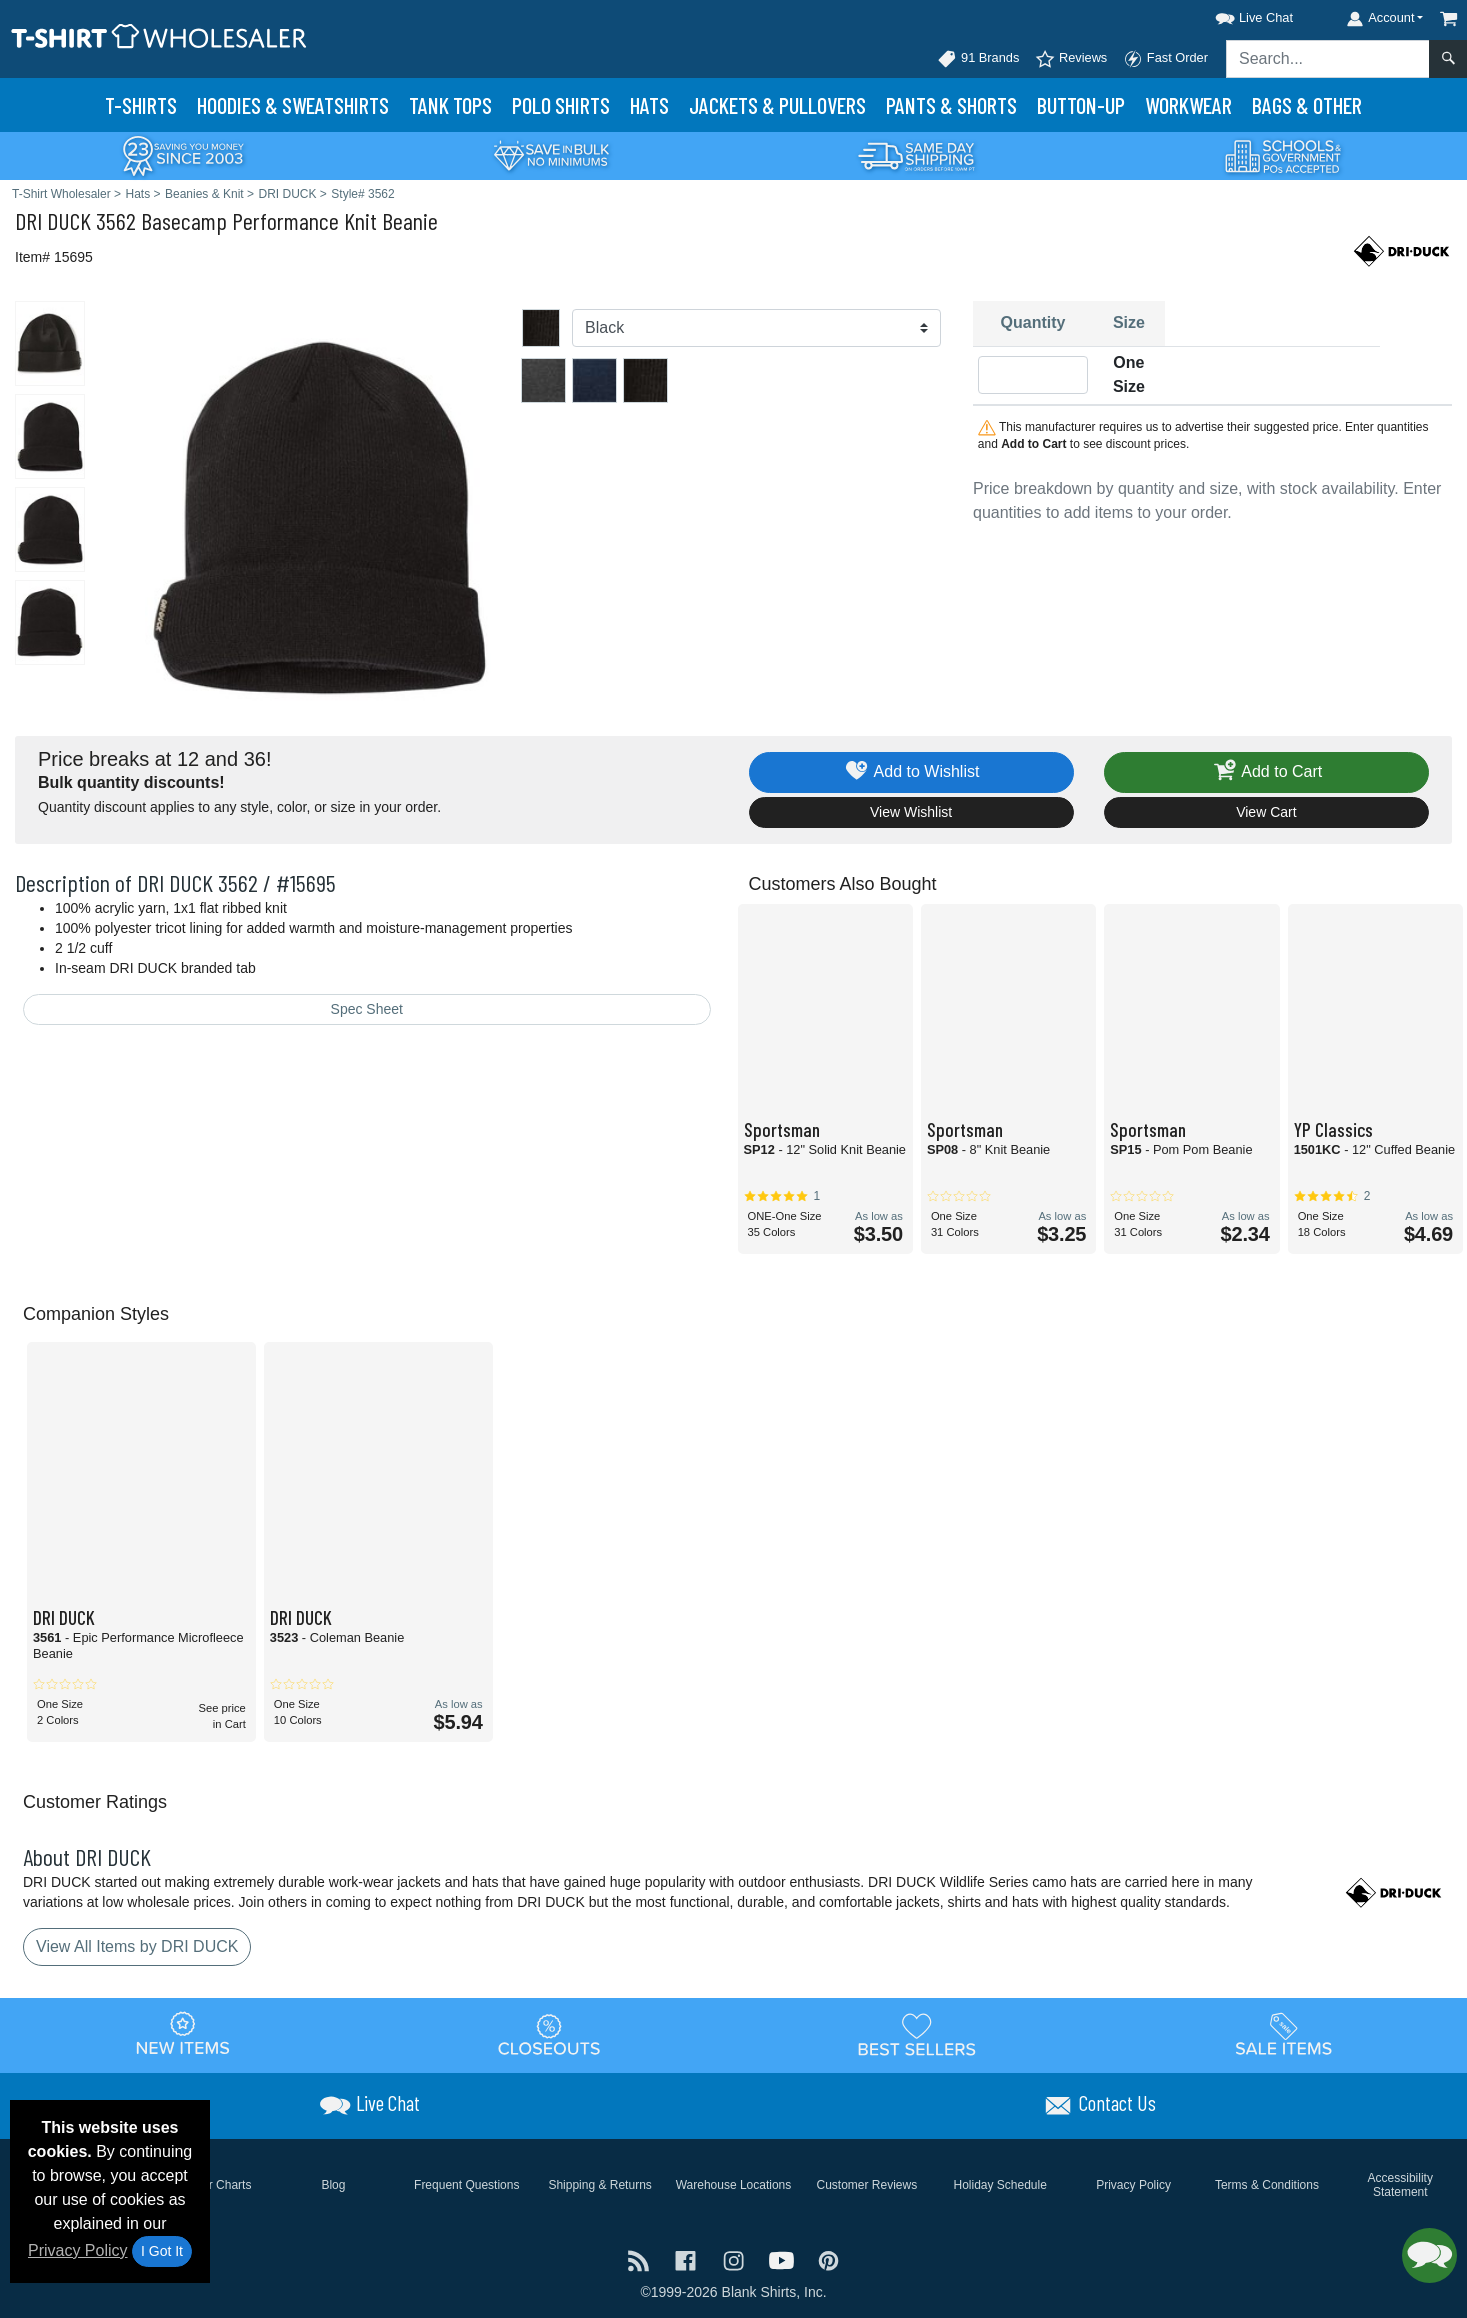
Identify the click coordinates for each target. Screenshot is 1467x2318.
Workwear (1188, 105)
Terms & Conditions (1267, 2185)
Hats (649, 105)
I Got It (162, 2251)
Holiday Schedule (999, 2185)
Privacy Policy (78, 2250)
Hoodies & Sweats (293, 105)
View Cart (1266, 812)
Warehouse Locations (734, 2185)
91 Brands (978, 59)
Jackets (777, 105)
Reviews (1071, 59)
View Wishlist (911, 812)
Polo (561, 105)
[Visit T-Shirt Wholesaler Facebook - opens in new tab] (688, 2259)
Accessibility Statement (1400, 2185)
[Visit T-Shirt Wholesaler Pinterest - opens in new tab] (828, 2259)
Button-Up (1081, 105)
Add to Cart (1267, 772)
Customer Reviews (866, 2185)
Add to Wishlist (911, 772)
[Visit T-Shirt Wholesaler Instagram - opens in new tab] (736, 2259)
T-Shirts (141, 105)
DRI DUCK (53, 220)
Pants (951, 105)
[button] (1236, 14)
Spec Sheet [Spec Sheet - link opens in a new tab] (367, 1009)
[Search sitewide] (1328, 59)
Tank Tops (450, 105)
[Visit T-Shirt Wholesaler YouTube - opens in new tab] (784, 2259)
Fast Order (1165, 59)
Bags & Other (1307, 105)
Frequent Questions (466, 2185)
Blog (333, 2185)
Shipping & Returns (599, 2185)
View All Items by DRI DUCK (137, 1946)
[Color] (756, 328)
